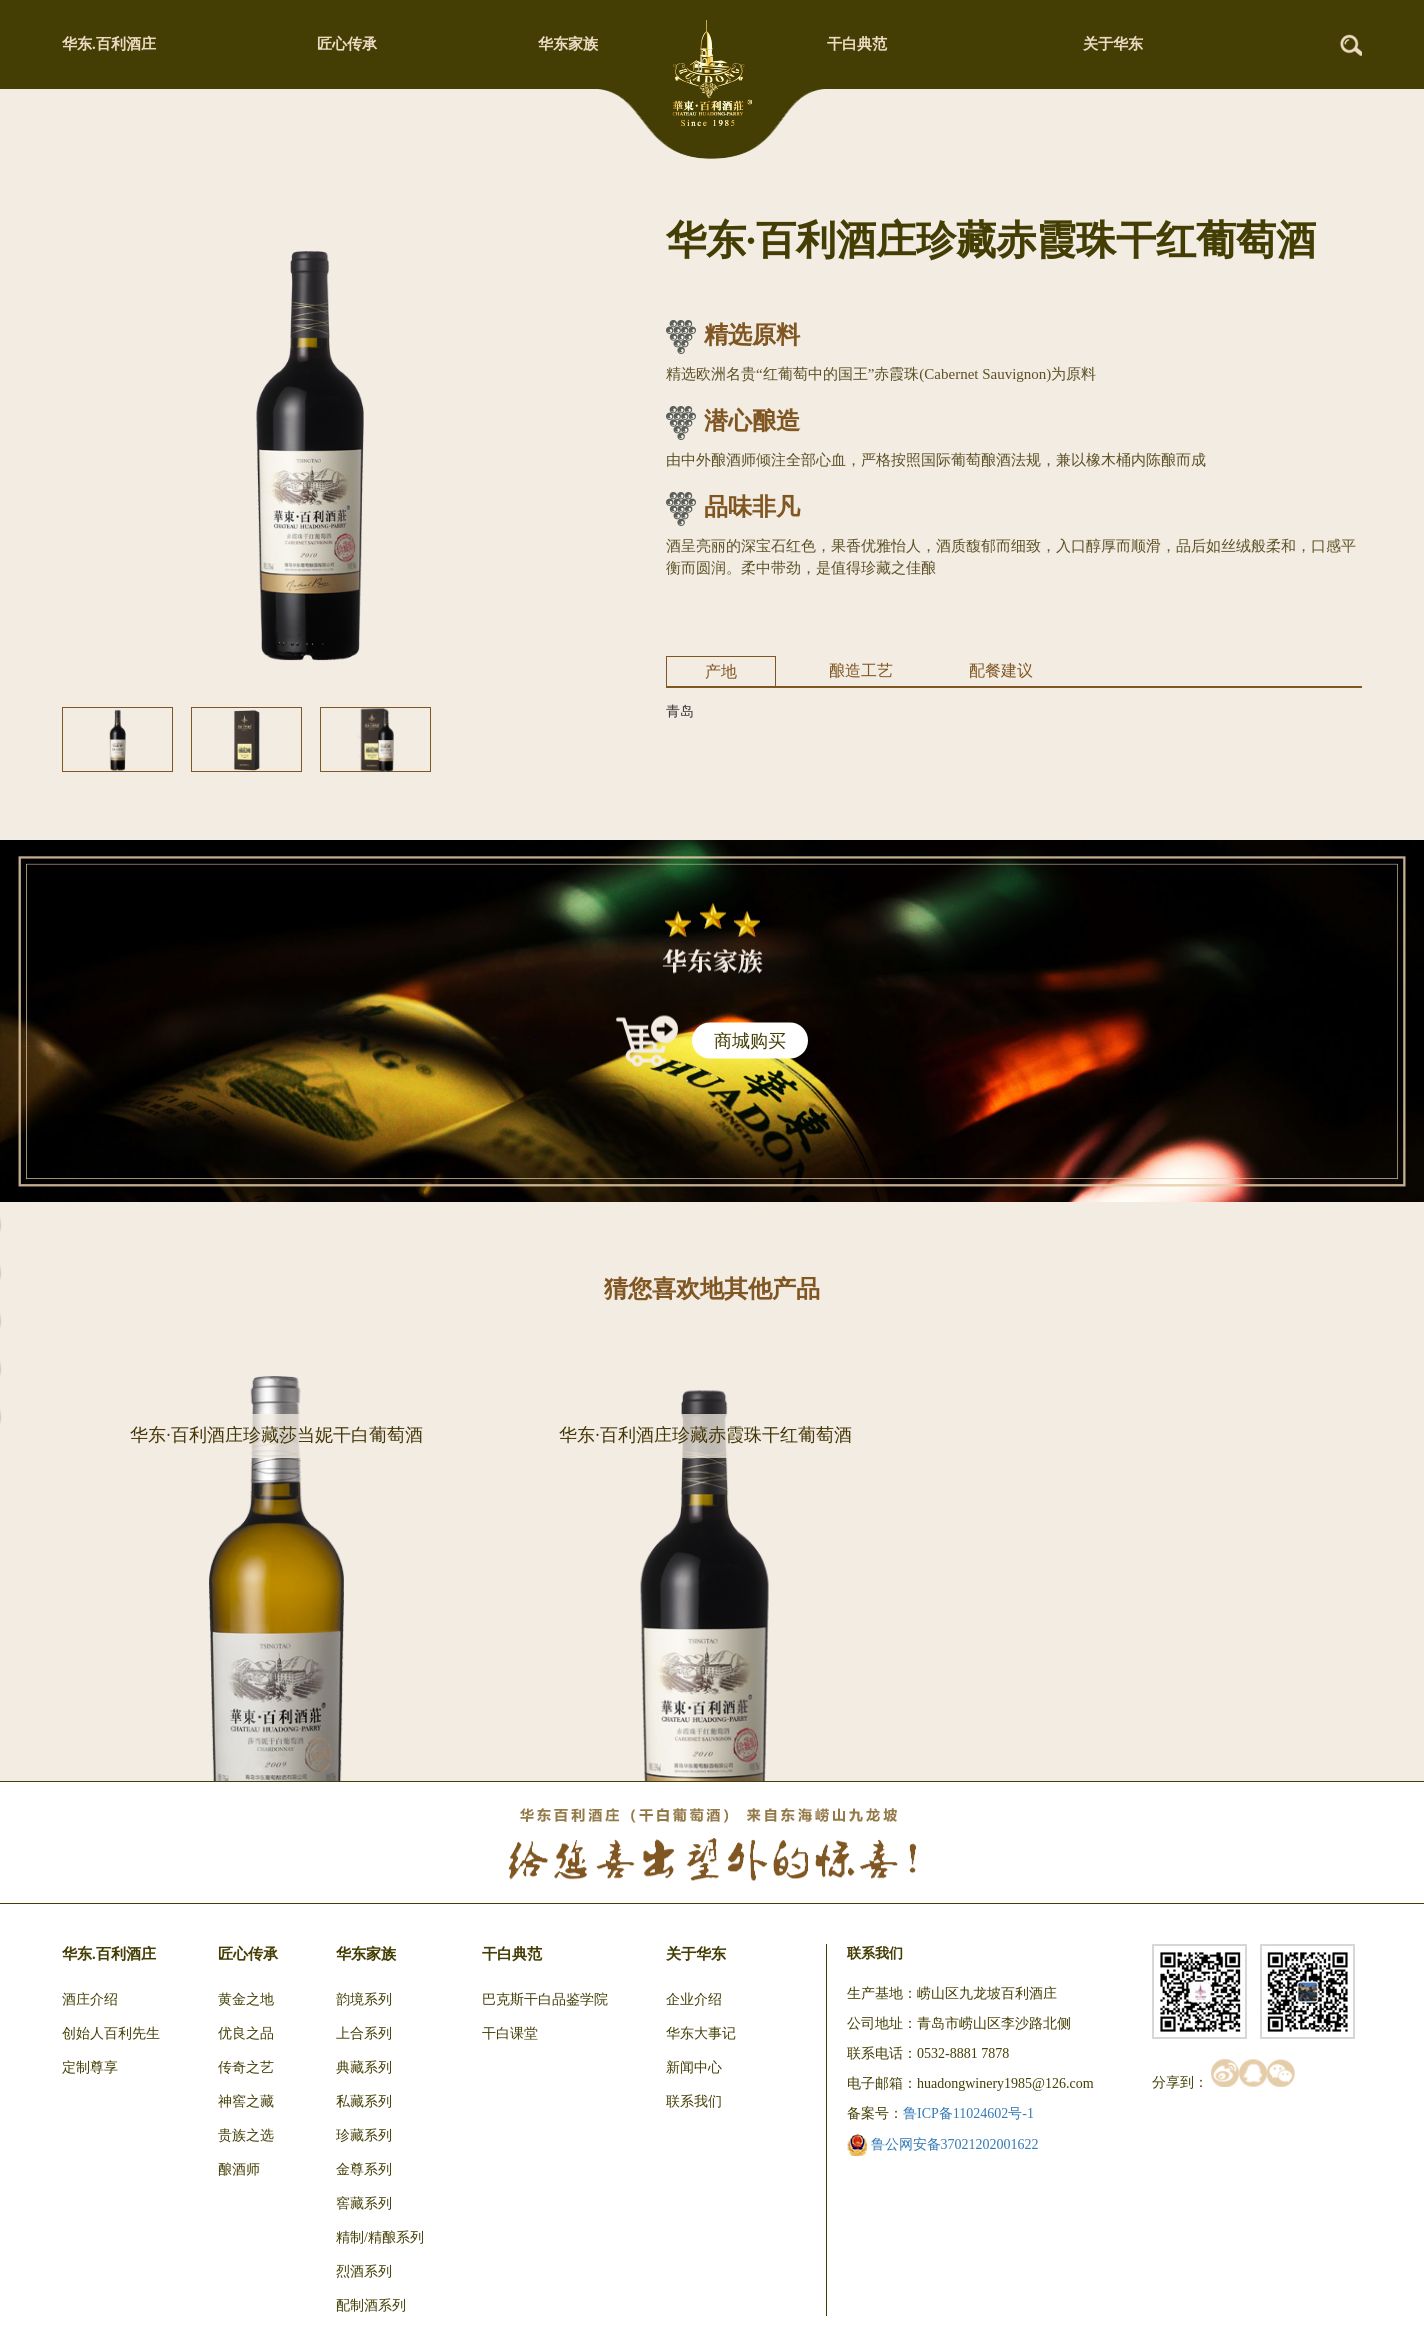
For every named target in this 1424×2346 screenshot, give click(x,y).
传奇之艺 (246, 2067)
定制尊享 (90, 2067)
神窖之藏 (246, 2101)
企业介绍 (694, 1999)
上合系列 (364, 2033)
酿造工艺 (861, 670)
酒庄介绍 (90, 1999)
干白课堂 (510, 2033)
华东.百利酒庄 (109, 44)
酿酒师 (239, 2169)
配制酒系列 (371, 2305)
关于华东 (1113, 44)
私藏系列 (364, 2101)
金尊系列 (364, 2169)
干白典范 (857, 44)
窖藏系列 (364, 2203)
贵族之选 (246, 2135)
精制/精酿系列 (380, 2237)
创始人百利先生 (111, 2033)
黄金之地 (246, 1999)
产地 (721, 671)
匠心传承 (347, 44)
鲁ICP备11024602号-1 (968, 2113)
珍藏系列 (364, 2135)
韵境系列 (364, 1999)
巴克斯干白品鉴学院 (545, 1999)
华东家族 (568, 44)
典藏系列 (364, 2067)
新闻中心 (694, 2067)
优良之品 (246, 2033)
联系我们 (694, 2101)
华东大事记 (701, 2033)
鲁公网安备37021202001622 (943, 2144)
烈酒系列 (364, 2271)
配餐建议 (1001, 670)
